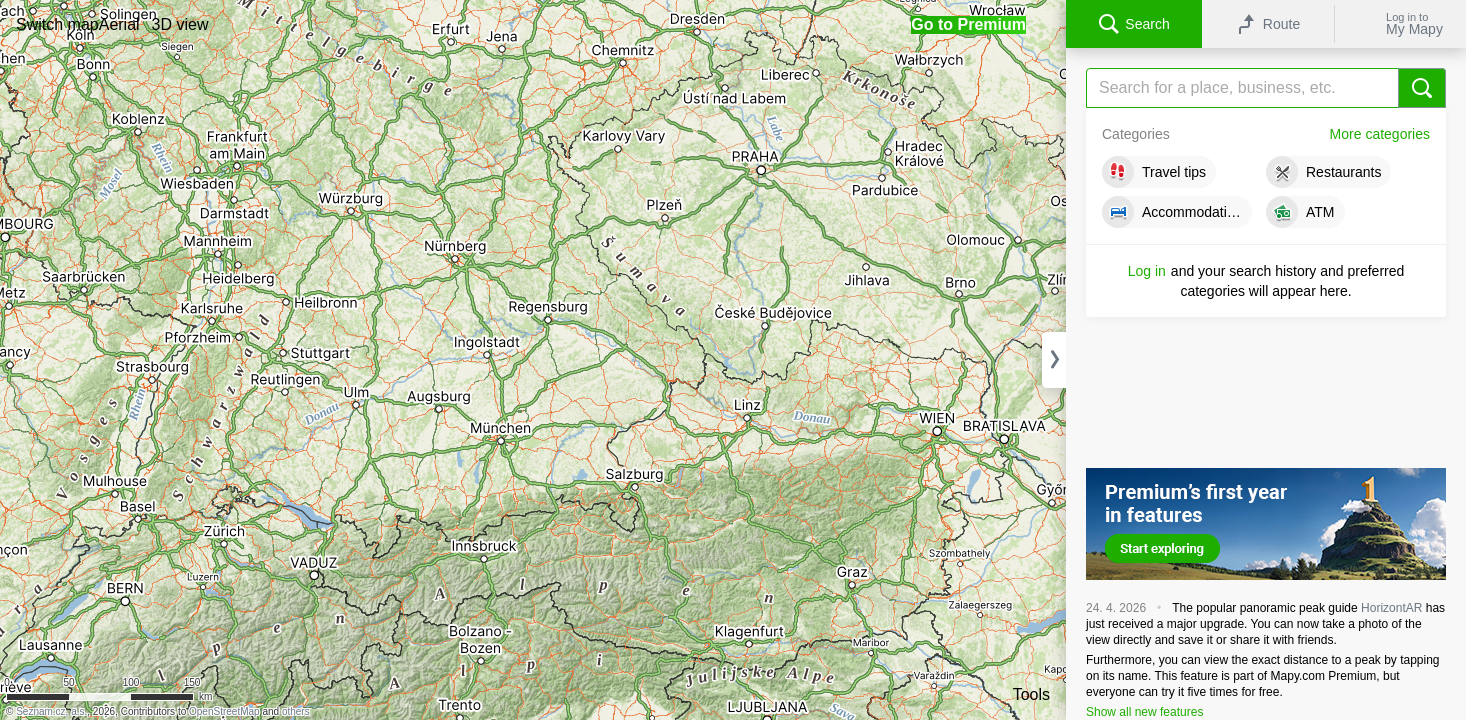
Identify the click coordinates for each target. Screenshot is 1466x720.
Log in (1147, 271)
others (296, 711)
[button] (57, 24)
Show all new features (1144, 712)
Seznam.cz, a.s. (51, 711)
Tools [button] (1031, 694)
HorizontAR (1391, 608)
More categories (1380, 134)
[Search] (1266, 88)
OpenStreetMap (224, 711)
